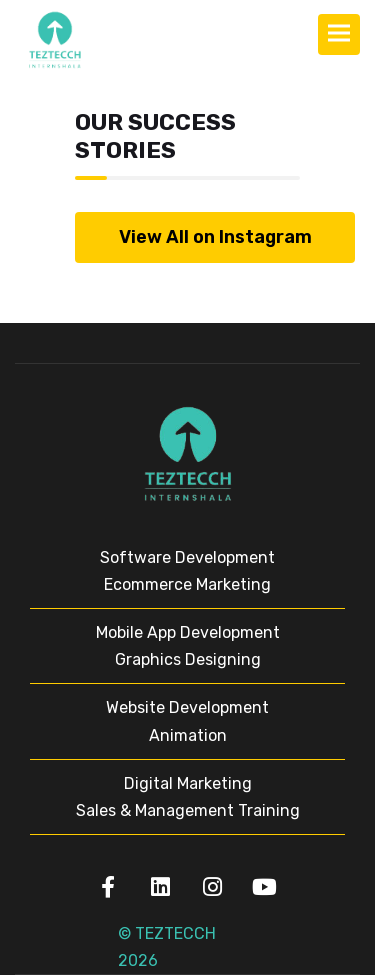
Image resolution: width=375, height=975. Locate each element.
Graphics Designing (188, 659)
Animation (188, 735)
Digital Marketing (188, 783)
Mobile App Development (188, 632)
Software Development (187, 557)
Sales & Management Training (188, 810)
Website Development (187, 707)
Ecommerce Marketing (187, 584)
